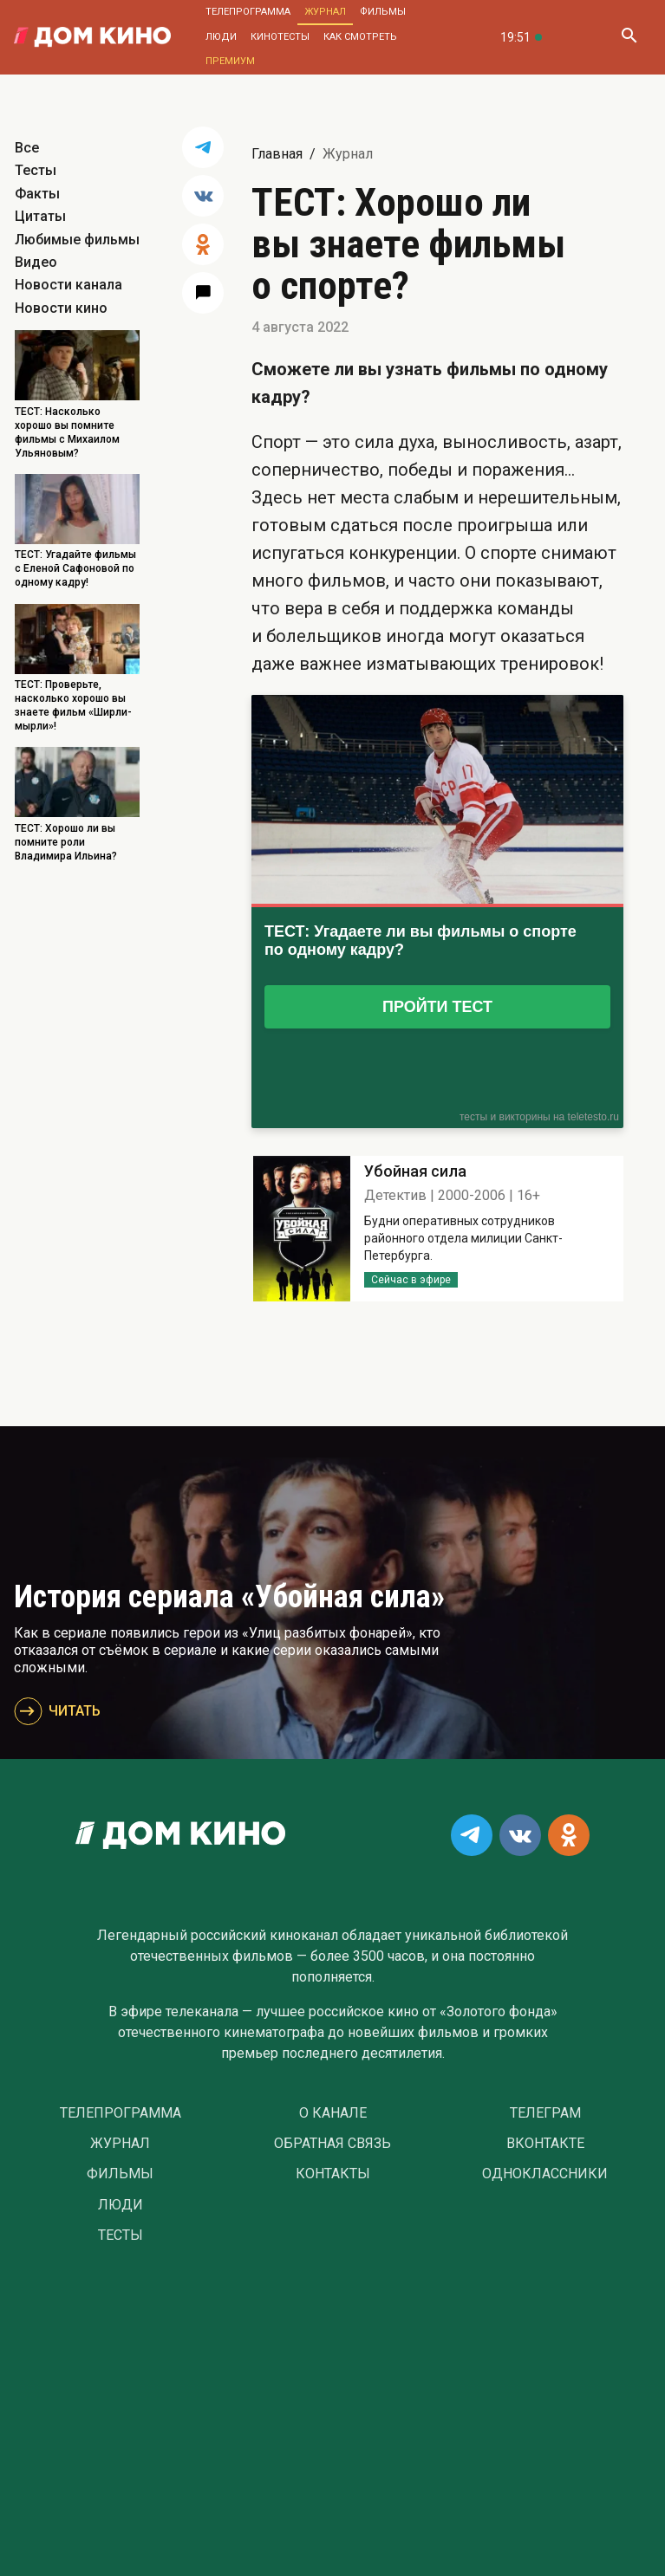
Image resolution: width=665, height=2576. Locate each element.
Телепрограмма (247, 11)
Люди (221, 36)
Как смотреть (360, 36)
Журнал (325, 11)
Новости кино (61, 308)
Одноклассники (545, 2174)
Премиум (230, 61)
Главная (277, 154)
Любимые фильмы (77, 239)
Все (27, 148)
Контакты (333, 2174)
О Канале (333, 2113)
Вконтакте (545, 2143)
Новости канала (68, 284)
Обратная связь (332, 2143)
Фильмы (383, 11)
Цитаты (40, 216)
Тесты (35, 170)
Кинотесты (280, 36)
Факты (37, 193)
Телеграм (545, 2113)
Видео (36, 262)
